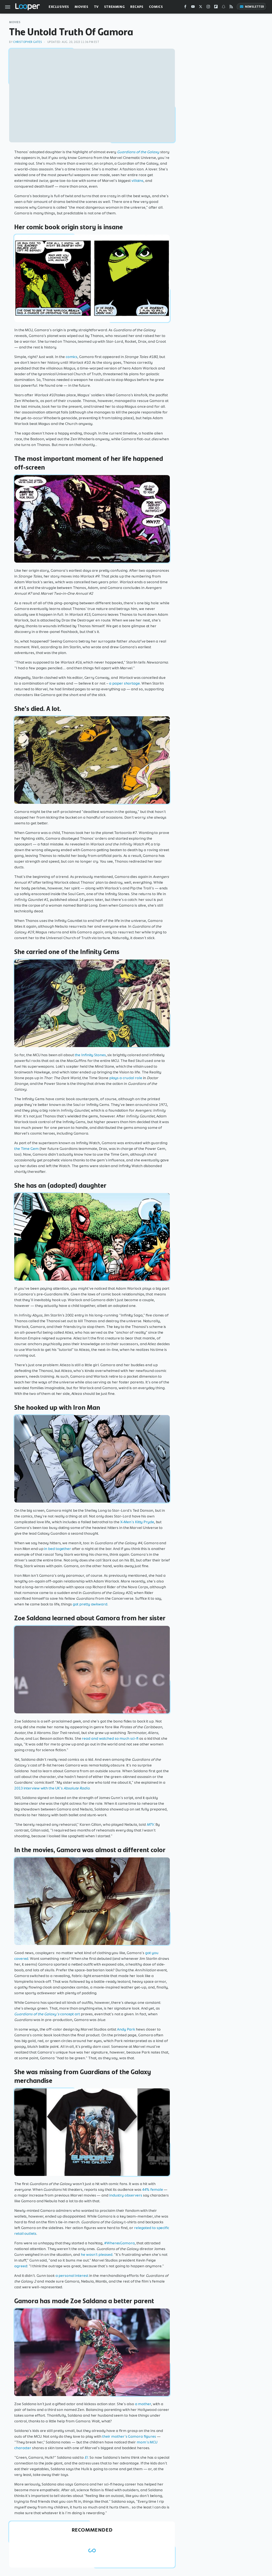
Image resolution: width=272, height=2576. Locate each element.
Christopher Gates (27, 42)
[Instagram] (208, 7)
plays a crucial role (125, 1077)
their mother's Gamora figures (129, 2436)
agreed (20, 2266)
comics (71, 356)
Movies (81, 6)
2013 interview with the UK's (51, 1788)
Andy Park (126, 2029)
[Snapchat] (223, 7)
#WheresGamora (119, 2243)
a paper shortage (124, 683)
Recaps (136, 6)
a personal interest (71, 2275)
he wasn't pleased (96, 2254)
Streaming (114, 6)
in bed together (57, 1548)
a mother (143, 2403)
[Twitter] (200, 7)
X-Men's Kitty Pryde (137, 1521)
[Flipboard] (216, 7)
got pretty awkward (90, 1604)
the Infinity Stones (90, 1054)
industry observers (125, 2195)
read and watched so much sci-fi (110, 1738)
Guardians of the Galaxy (138, 151)
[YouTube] (193, 7)
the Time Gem (26, 1148)
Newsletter (251, 6)
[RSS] (231, 7)
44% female (152, 2189)
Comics (156, 6)
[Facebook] (185, 7)
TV (96, 6)
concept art (47, 2014)
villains (137, 180)
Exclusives (59, 6)
